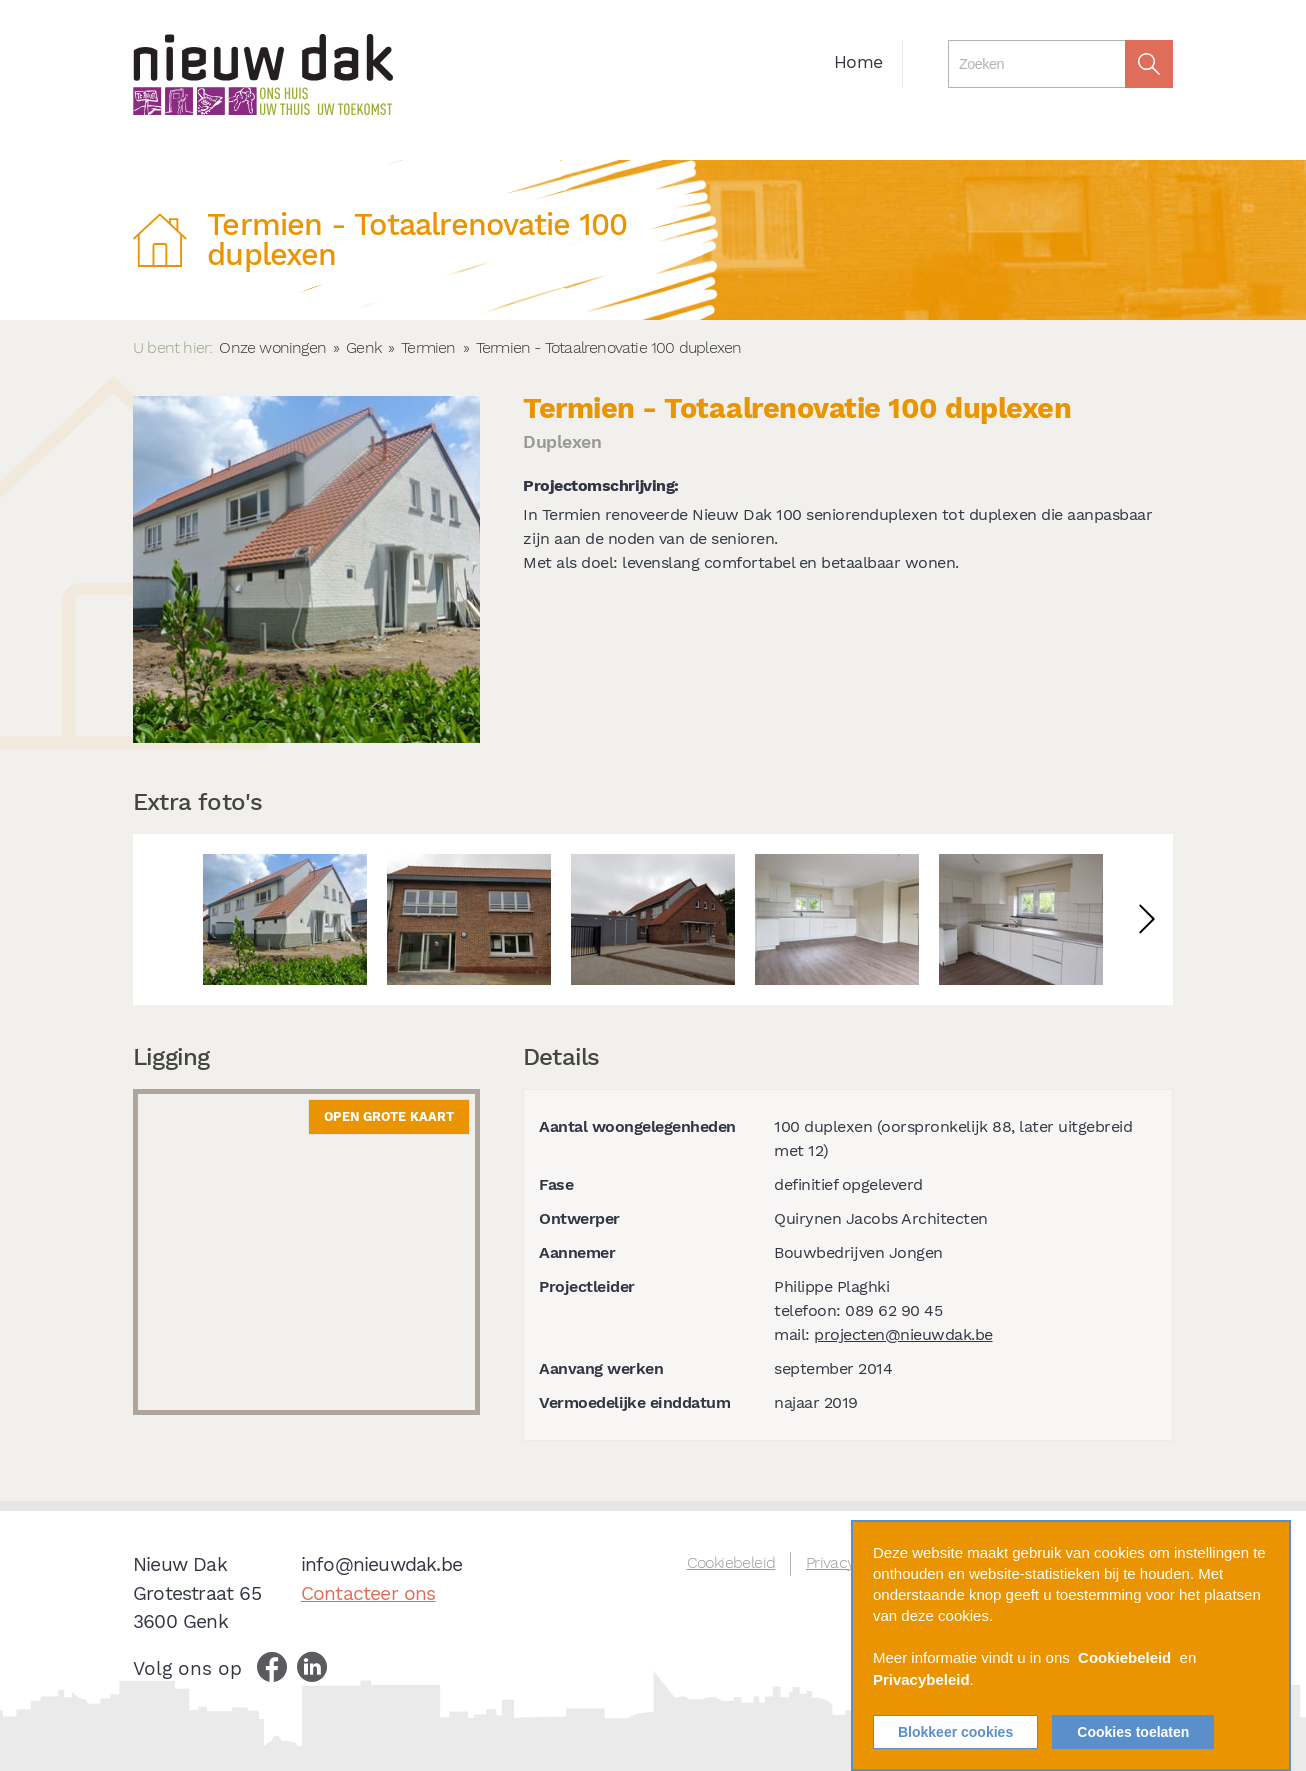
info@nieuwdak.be (381, 1564)
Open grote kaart (389, 1116)
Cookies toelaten (1133, 1732)
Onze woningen (272, 347)
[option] (285, 919)
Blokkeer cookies (955, 1732)
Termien (428, 347)
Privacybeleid (921, 1680)
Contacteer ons (368, 1593)
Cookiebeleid (731, 1562)
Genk (363, 347)
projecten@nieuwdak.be (903, 1334)
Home (858, 62)
